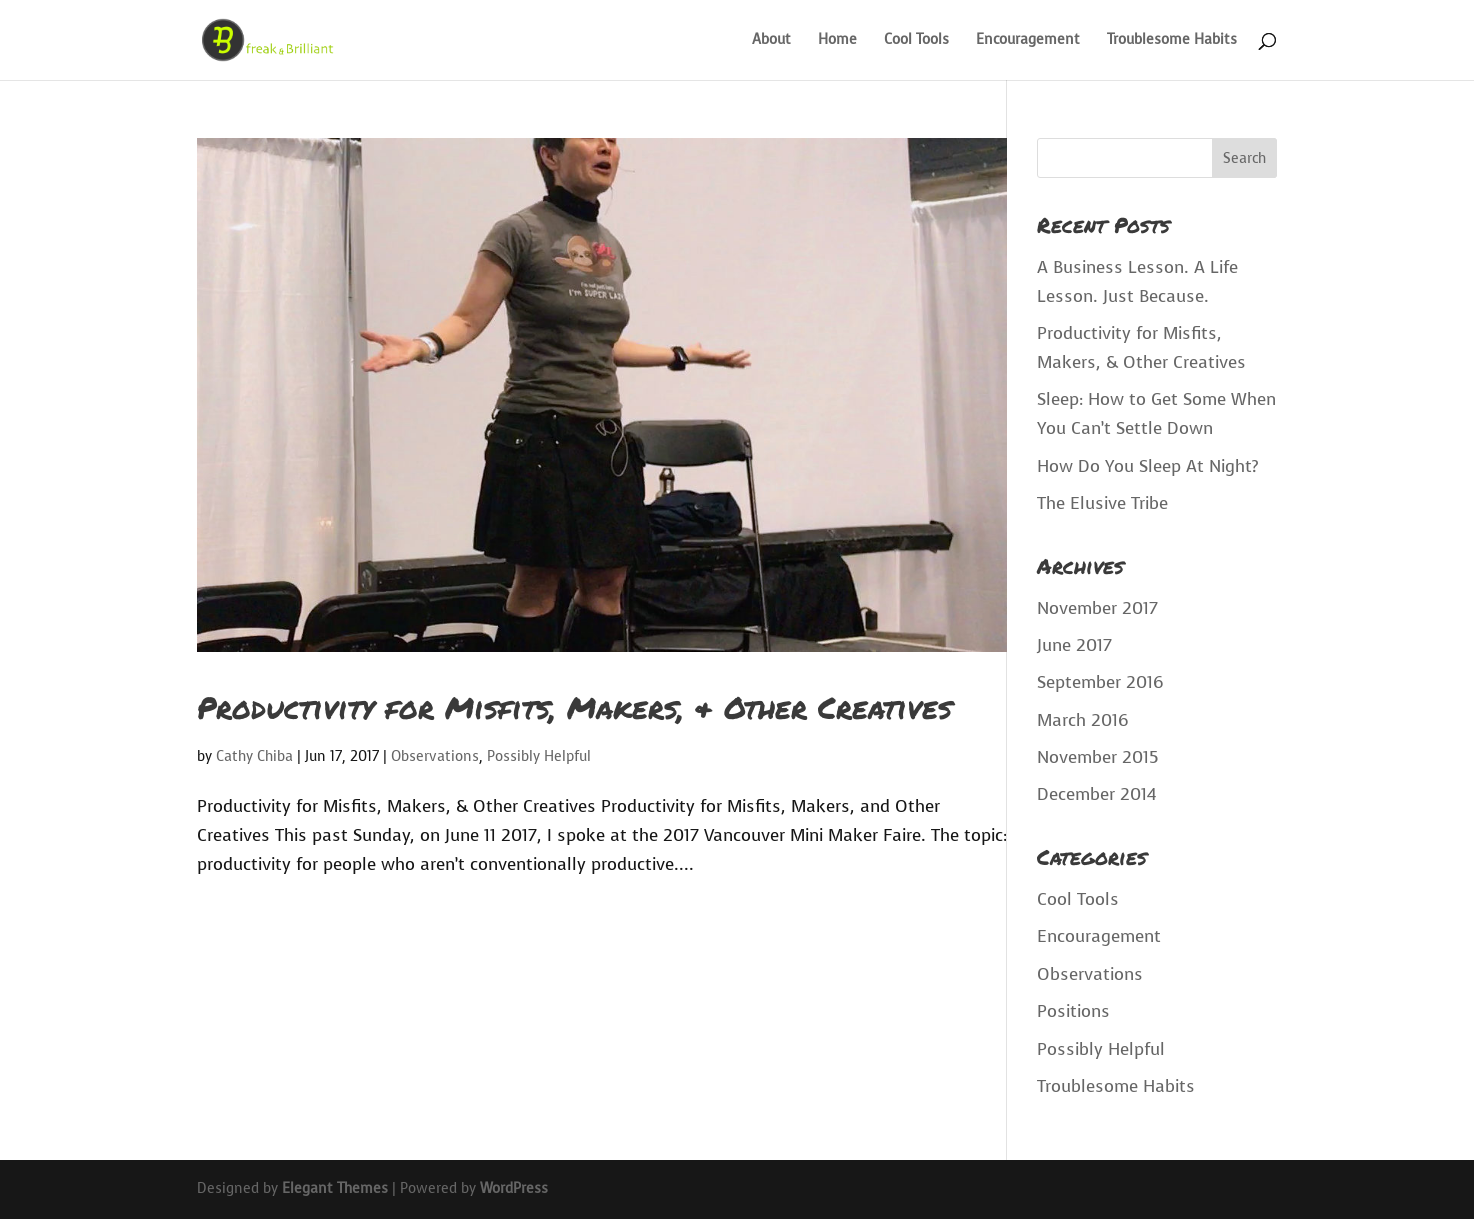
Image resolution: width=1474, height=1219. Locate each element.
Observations (435, 756)
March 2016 (1083, 720)
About (771, 41)
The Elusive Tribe (1102, 503)
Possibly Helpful (539, 756)
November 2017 (1097, 608)
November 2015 (1098, 757)
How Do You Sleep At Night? (1147, 466)
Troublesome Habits (1172, 41)
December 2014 (1096, 794)
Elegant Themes (335, 1188)
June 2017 (1074, 645)
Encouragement (1028, 41)
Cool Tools (916, 41)
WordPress (514, 1188)
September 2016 (1100, 682)
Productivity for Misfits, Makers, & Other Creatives (574, 707)
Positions (1073, 1011)
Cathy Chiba (254, 756)
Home (837, 41)
